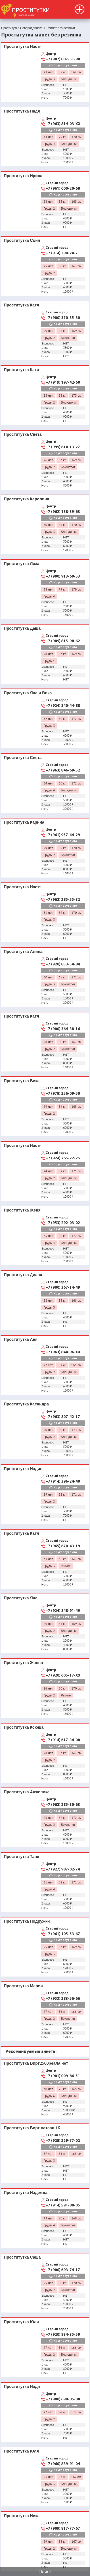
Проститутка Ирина (23, 175)
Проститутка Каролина (26, 499)
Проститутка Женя (22, 1210)
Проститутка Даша (22, 628)
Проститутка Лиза (21, 563)
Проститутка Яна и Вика (28, 692)
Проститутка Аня (21, 1339)
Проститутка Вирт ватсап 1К (32, 2127)
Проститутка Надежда (25, 2192)
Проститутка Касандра (26, 1404)
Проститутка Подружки (27, 1921)
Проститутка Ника (22, 2515)
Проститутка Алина (23, 951)
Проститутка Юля (21, 2321)
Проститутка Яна (21, 1597)
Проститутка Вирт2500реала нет (36, 2063)
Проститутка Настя (23, 46)
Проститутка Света (23, 434)
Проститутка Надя (22, 111)
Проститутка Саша (22, 2257)
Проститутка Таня (21, 1856)
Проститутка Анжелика (27, 1791)
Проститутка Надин (23, 1468)
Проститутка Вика (22, 1080)
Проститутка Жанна (23, 1662)
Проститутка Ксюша (24, 1727)
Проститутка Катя (21, 305)
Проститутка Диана (23, 1274)
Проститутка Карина (24, 822)
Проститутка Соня (22, 240)
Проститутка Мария (23, 1985)
